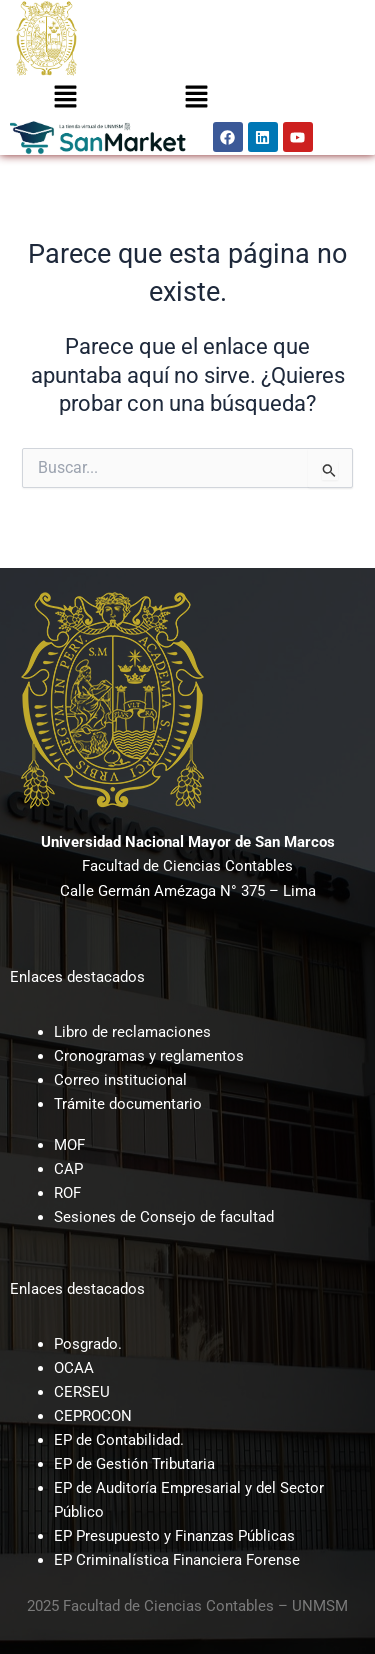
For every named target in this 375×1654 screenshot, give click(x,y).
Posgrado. (88, 1344)
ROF (67, 1193)
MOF (69, 1145)
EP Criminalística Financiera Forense (177, 1560)
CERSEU (82, 1392)
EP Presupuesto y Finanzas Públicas (174, 1536)
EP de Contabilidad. (119, 1440)
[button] (65, 98)
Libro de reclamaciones (132, 1032)
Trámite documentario (128, 1104)
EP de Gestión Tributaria (134, 1464)
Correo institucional (120, 1080)
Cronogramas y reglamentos (149, 1056)
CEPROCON (93, 1416)
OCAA (74, 1368)
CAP (68, 1169)
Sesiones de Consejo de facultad (164, 1217)
